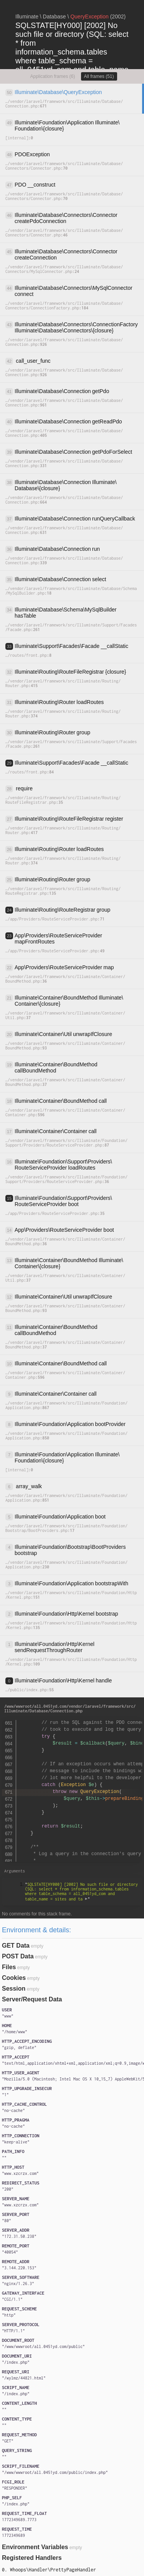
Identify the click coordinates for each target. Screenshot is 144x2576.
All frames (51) (99, 76)
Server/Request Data (32, 1999)
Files (9, 1967)
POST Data (18, 1956)
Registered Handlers (32, 2558)
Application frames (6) (52, 76)
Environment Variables (35, 2547)
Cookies (14, 1978)
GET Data (16, 1945)
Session (13, 1988)
